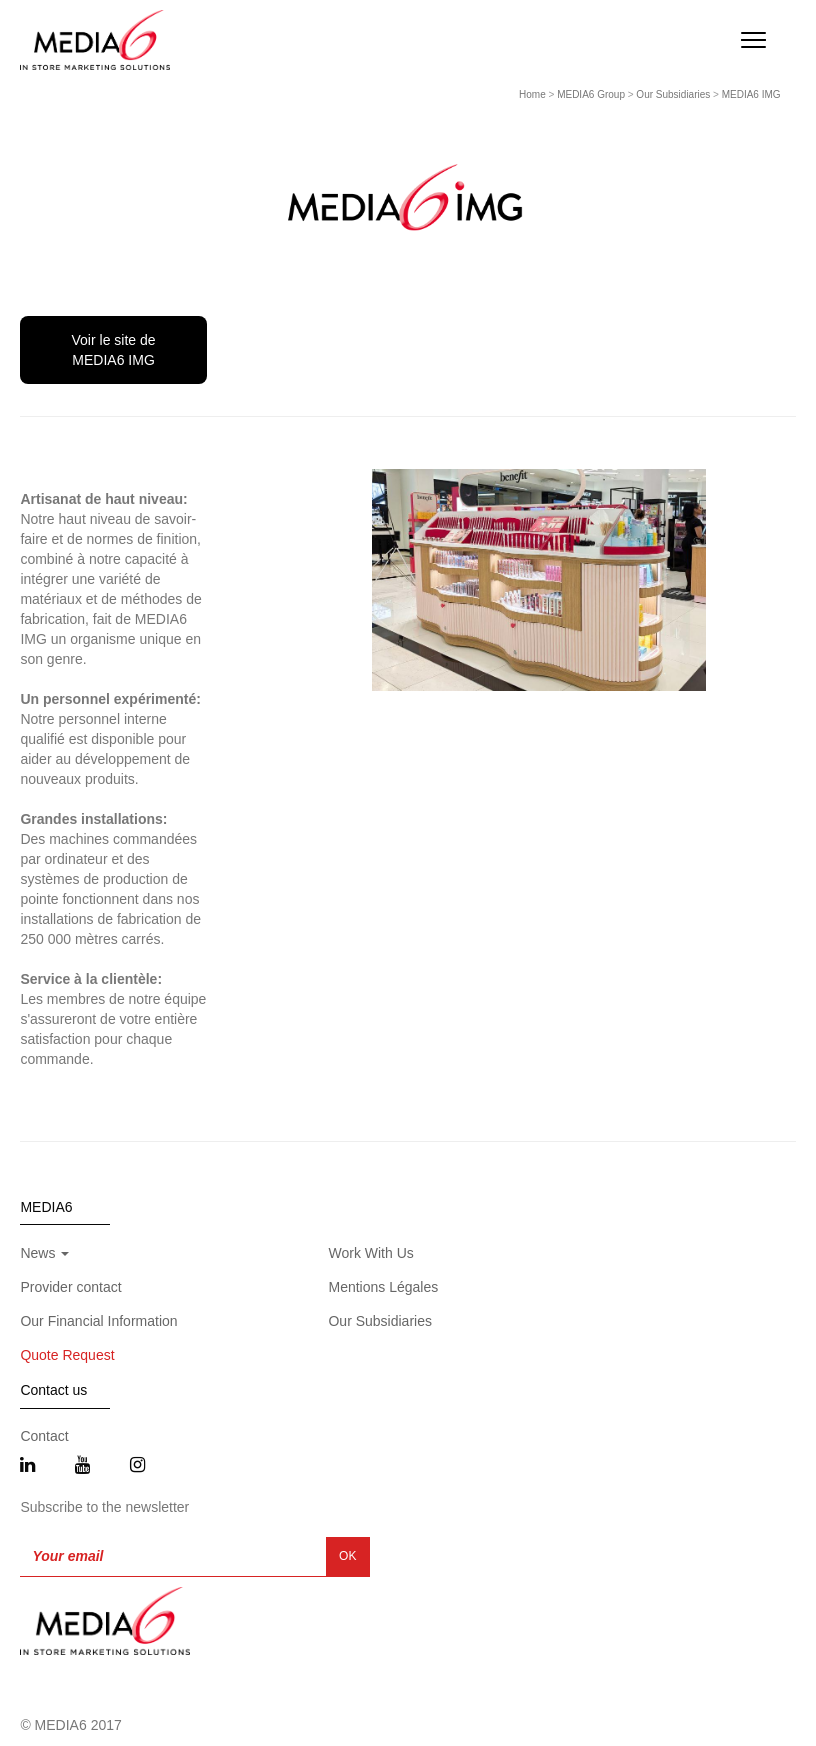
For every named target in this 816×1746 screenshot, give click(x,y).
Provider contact (70, 1287)
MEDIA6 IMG (751, 94)
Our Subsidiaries (673, 94)
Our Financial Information (98, 1321)
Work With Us (370, 1253)
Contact (44, 1436)
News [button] (44, 1253)
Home (532, 94)
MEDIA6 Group (591, 94)
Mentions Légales (383, 1287)
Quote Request (67, 1355)
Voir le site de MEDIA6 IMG (114, 350)
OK (347, 1556)
